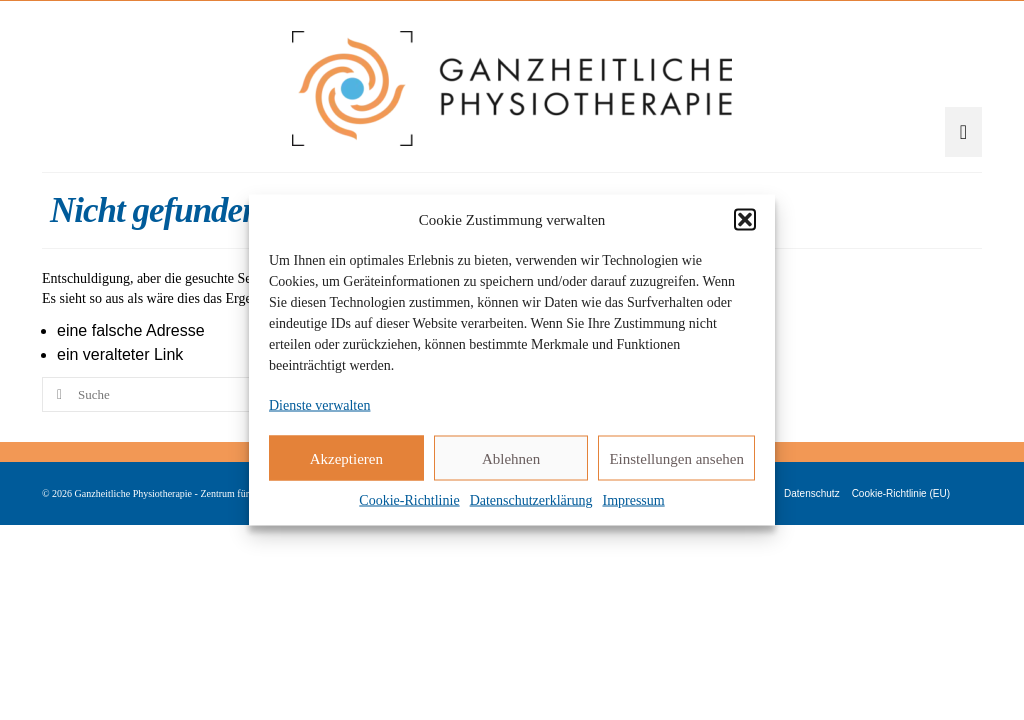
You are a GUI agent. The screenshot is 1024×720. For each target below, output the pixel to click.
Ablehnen (511, 458)
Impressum (633, 500)
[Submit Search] (57, 471)
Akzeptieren (346, 458)
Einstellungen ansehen (676, 458)
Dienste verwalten (319, 405)
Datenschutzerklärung (531, 500)
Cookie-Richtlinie (409, 500)
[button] (745, 220)
